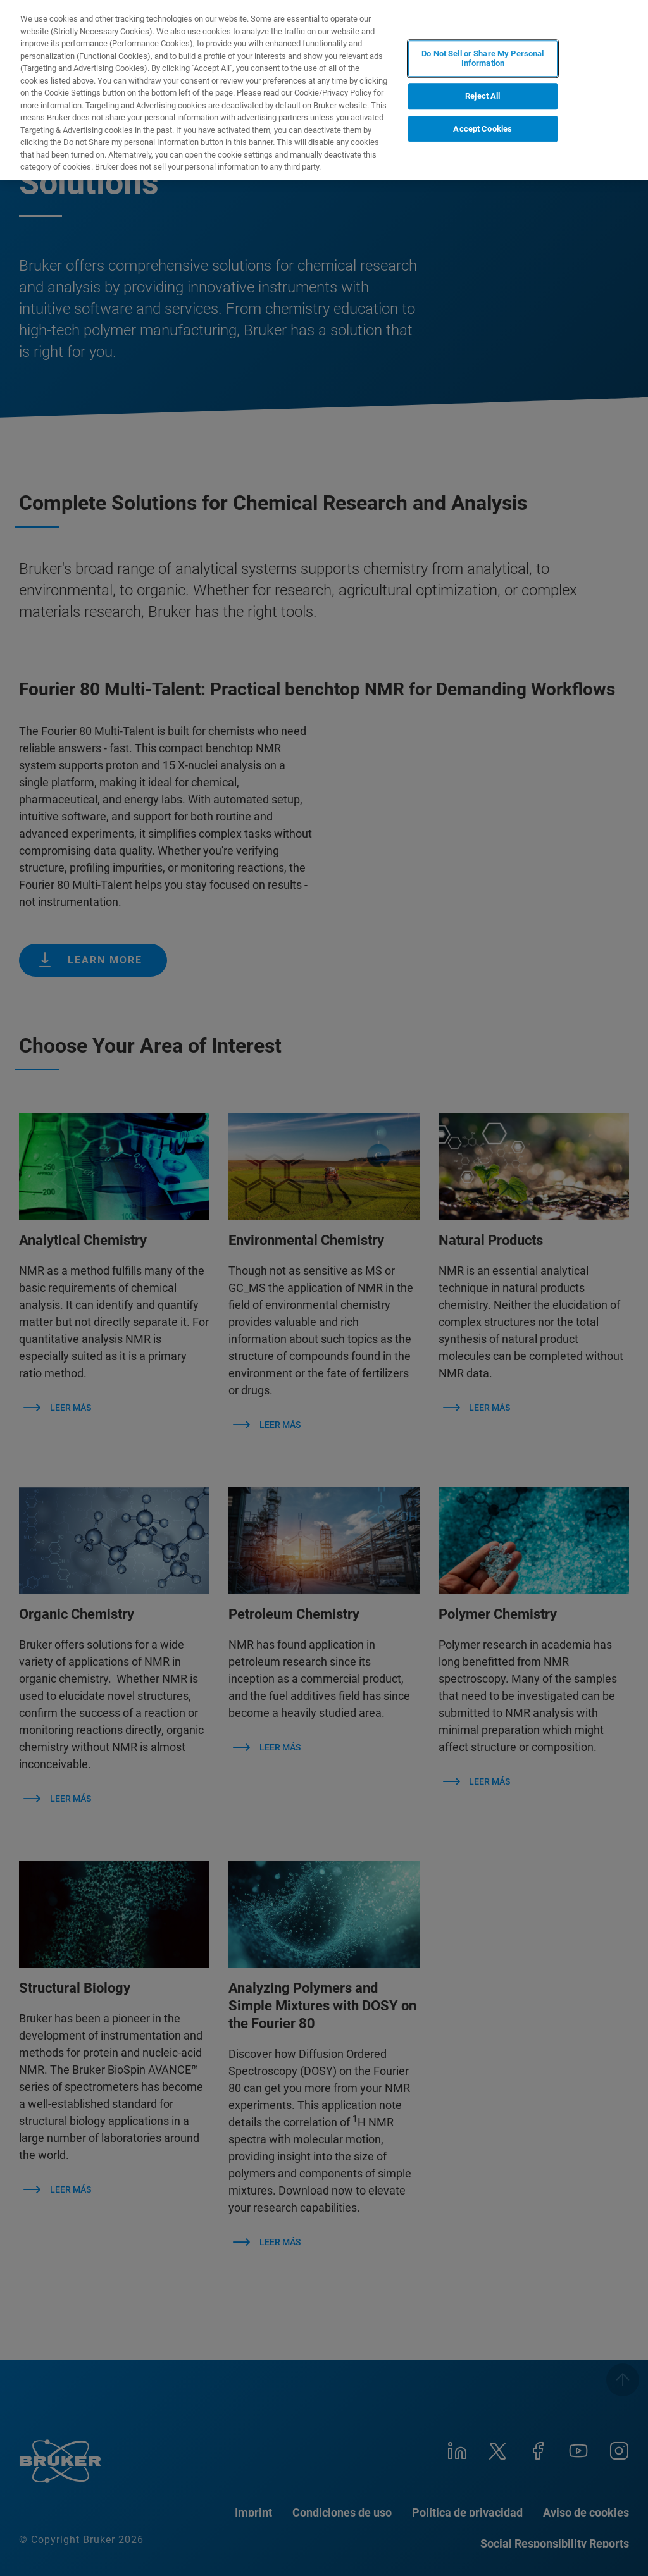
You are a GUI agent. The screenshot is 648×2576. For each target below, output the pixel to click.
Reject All (482, 96)
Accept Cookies (482, 128)
